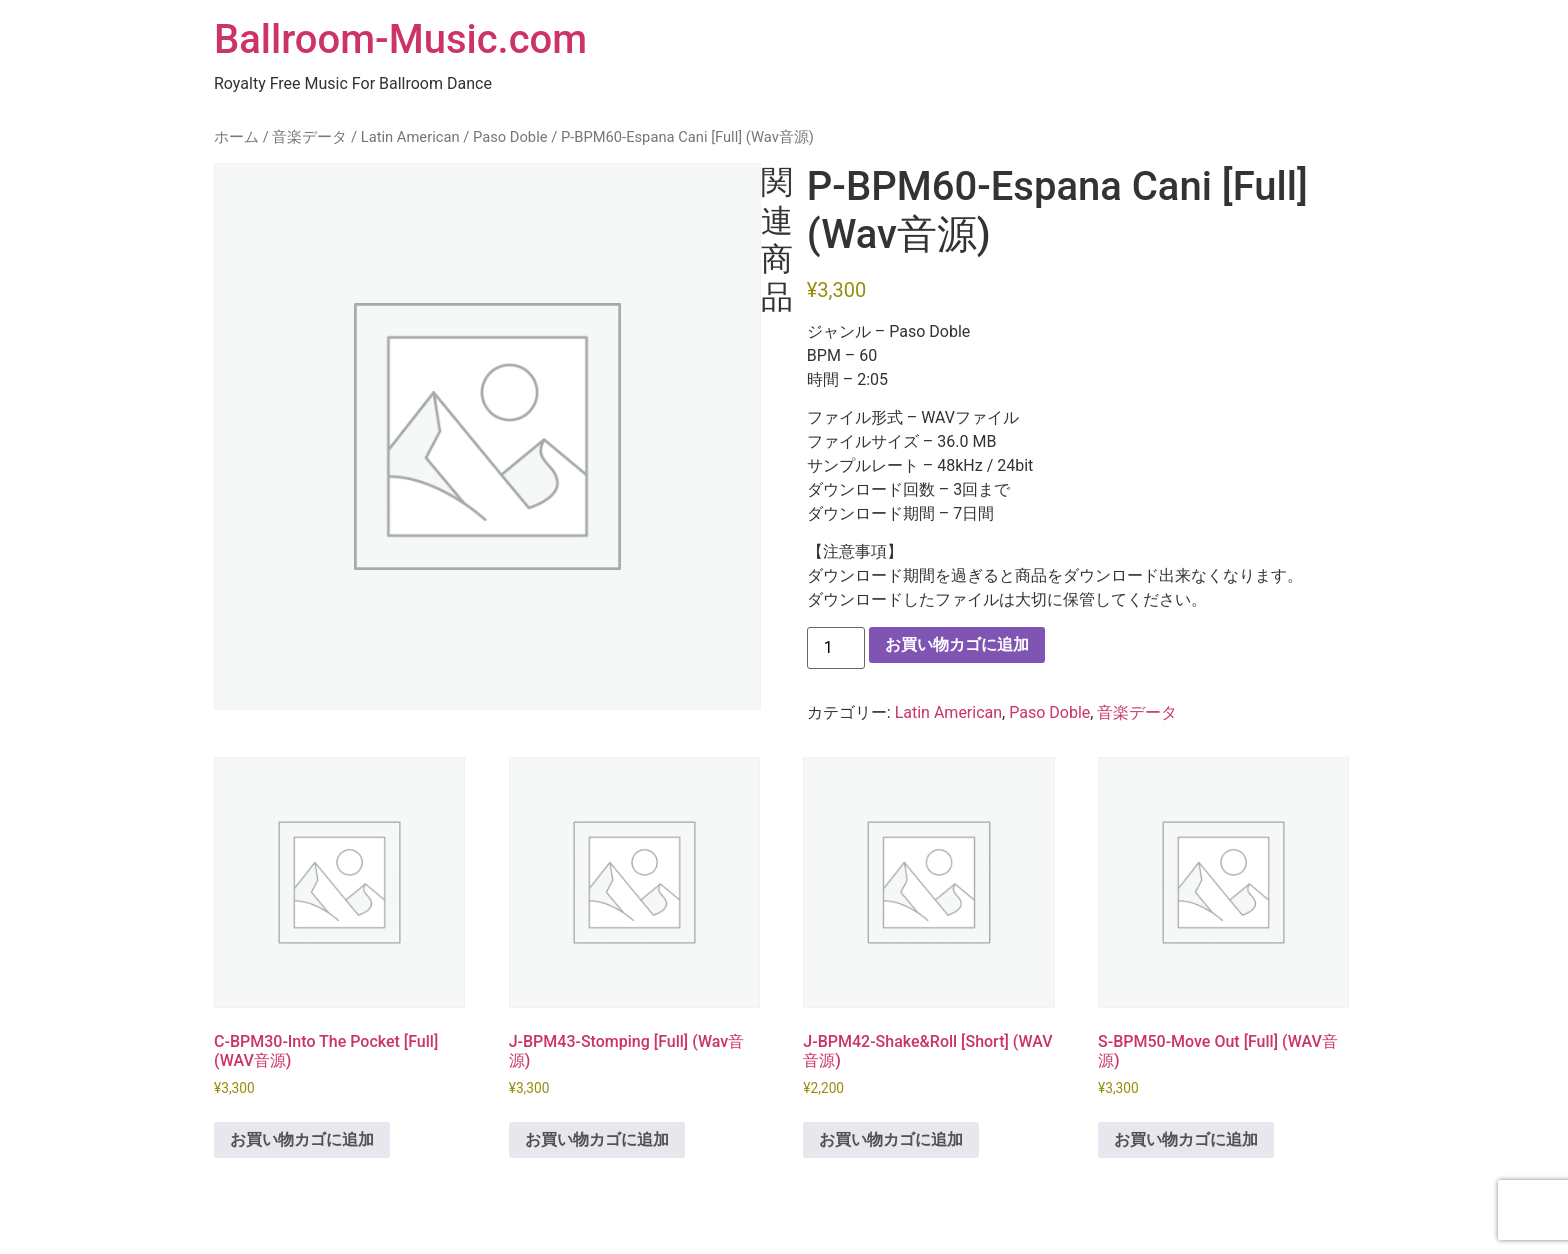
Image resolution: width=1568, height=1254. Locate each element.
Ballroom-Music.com (400, 39)
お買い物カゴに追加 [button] (302, 1139)
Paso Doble (510, 137)
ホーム (236, 137)
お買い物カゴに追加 (957, 644)
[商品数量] (836, 648)
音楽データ (309, 137)
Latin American (410, 137)
